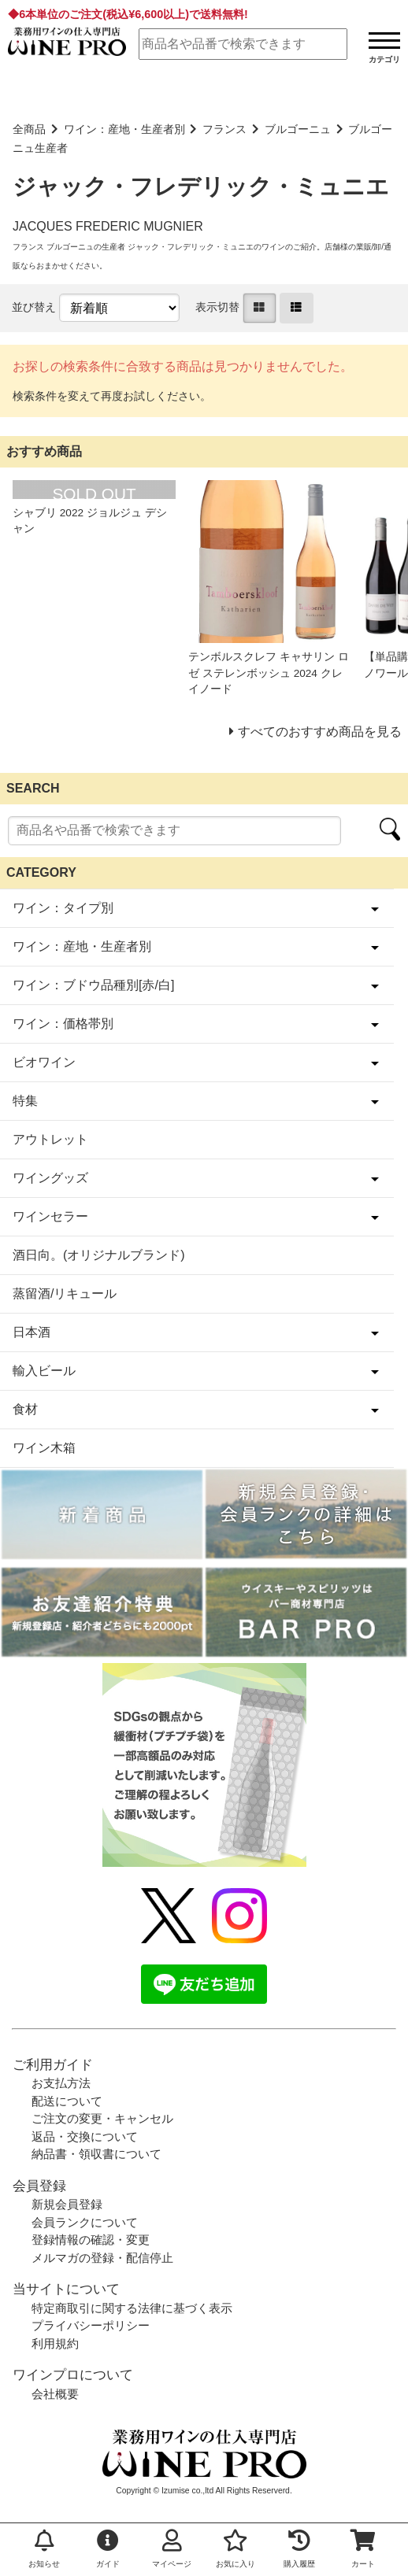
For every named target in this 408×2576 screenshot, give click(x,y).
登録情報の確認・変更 (91, 2239)
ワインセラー (50, 1216)
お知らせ (44, 2549)
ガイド (108, 2549)
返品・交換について (85, 2136)
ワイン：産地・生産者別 (124, 129)
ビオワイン (44, 1062)
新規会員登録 (67, 2204)
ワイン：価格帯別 (63, 1023)
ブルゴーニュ (298, 129)
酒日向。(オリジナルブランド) (99, 1255)
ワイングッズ (50, 1178)
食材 (25, 1409)
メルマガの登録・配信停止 (102, 2257)
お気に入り (235, 2549)
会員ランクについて (85, 2222)
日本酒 (31, 1332)
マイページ (171, 2549)
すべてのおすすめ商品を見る (320, 731)
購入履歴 (299, 2549)
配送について (67, 2101)
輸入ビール (44, 1370)
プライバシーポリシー (91, 2325)
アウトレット (50, 1139)
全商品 (29, 129)
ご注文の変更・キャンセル (102, 2118)
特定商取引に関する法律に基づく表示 (132, 2308)
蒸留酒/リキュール (65, 1293)
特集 (25, 1100)
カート (363, 2549)
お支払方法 (61, 2083)
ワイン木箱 (44, 1447)
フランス (224, 129)
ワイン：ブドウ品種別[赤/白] (93, 985)
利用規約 (55, 2343)
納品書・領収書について (96, 2153)
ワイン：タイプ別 (63, 908)
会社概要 (55, 2393)
